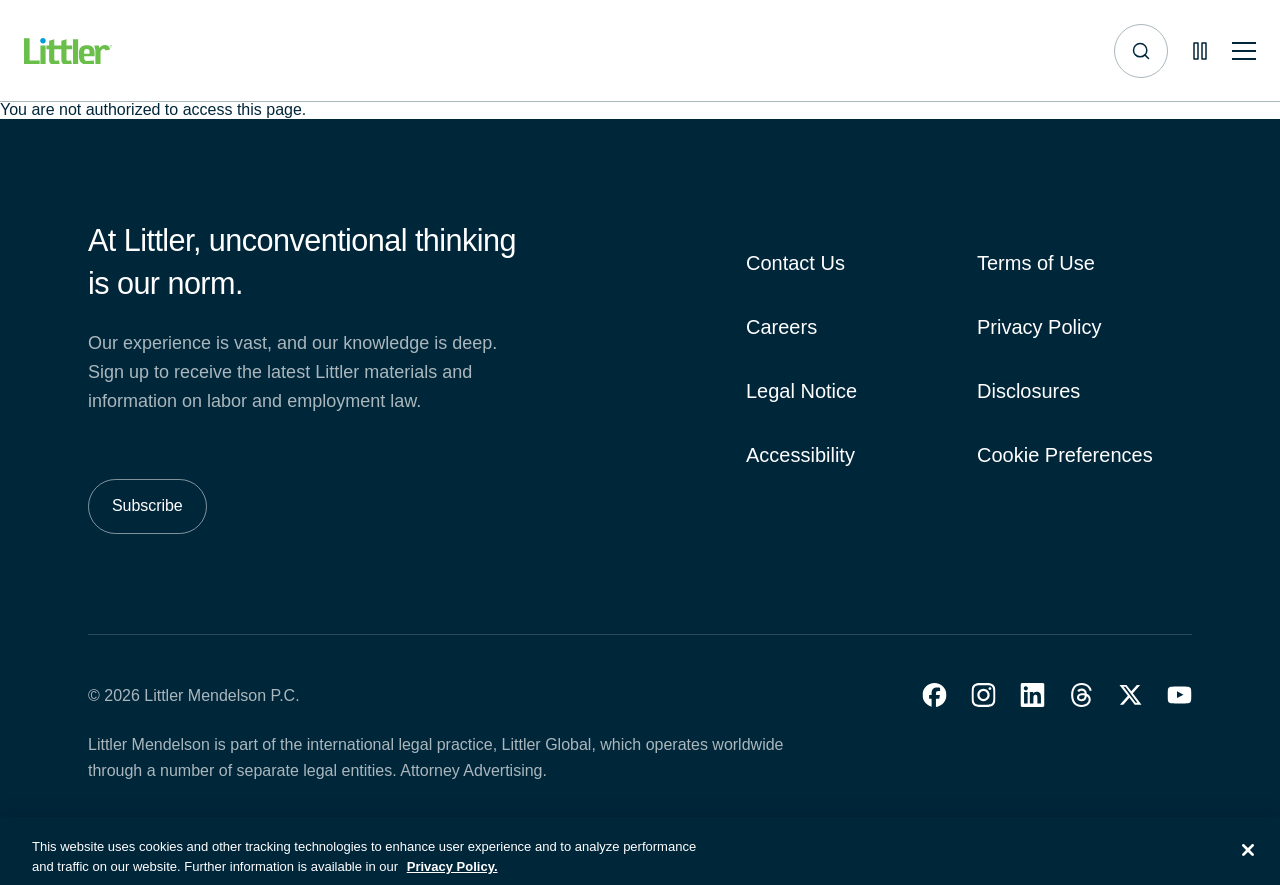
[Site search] (1141, 51)
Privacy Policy (1039, 327)
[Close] (1248, 859)
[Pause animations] (1200, 51)
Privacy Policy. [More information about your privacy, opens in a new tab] (452, 875)
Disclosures (1028, 391)
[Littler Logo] (68, 51)
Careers (781, 327)
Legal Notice (801, 391)
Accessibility (800, 455)
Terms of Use (1036, 263)
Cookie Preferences (1065, 455)
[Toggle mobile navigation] (1244, 51)
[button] (934, 695)
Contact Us (795, 263)
